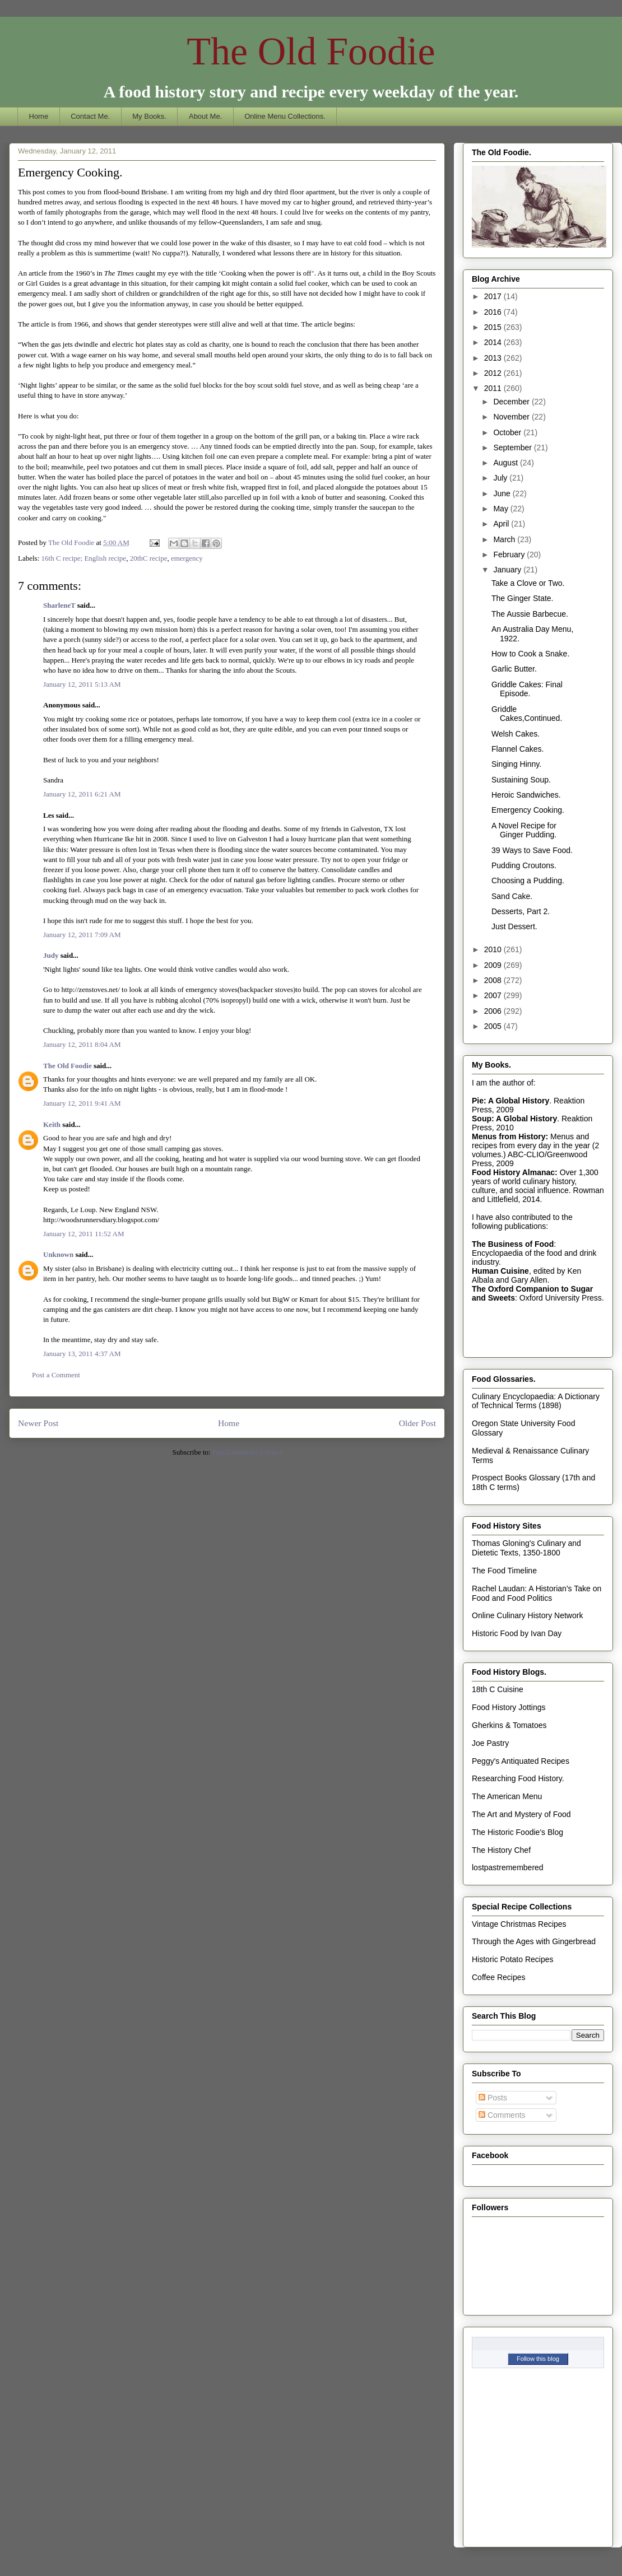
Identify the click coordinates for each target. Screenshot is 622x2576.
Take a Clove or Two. (527, 583)
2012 (494, 373)
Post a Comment (56, 1375)
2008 (494, 980)
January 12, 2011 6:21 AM (82, 794)
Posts (493, 2097)
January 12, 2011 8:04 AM (82, 1044)
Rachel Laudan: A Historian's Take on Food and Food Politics (536, 1593)
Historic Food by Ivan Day (516, 1633)
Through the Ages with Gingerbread (534, 1941)
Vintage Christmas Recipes (519, 1924)
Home (39, 116)
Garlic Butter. (514, 668)
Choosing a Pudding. (527, 880)
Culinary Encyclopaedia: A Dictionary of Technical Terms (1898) (536, 1401)
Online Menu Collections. (285, 116)
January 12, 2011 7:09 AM (82, 934)
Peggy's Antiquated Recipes (520, 1761)
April (502, 523)
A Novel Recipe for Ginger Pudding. (523, 830)
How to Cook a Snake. (530, 653)
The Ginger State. (522, 598)
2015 (494, 327)
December (512, 401)
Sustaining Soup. (521, 779)
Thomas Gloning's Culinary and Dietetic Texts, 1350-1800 (526, 1548)
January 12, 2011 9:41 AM (82, 1103)
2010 (494, 949)
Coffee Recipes (498, 1977)
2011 (494, 388)
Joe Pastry (490, 1743)
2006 (494, 1011)
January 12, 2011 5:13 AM (82, 684)
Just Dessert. (514, 926)
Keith (52, 1124)
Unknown (58, 1254)
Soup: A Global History (514, 1118)
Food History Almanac (513, 1172)
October (508, 432)
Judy (50, 955)
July (501, 477)
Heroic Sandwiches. (526, 794)
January (508, 569)
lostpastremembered (508, 1867)
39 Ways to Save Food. (532, 850)
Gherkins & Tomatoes (509, 1725)
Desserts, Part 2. (520, 911)
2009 (494, 965)
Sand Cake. (511, 896)
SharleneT (59, 605)
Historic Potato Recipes (513, 1959)
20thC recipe (149, 558)
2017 (494, 296)
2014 (494, 342)
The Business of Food (513, 1244)
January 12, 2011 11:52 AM (83, 1233)
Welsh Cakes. (515, 733)
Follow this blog (538, 2358)
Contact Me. (90, 116)
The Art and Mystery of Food (521, 1814)
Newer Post (38, 1423)
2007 (494, 995)
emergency (187, 558)
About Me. (205, 116)
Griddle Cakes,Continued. (526, 714)
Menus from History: (510, 1136)
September (513, 447)
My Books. (149, 116)
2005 (494, 1026)
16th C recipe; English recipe (84, 558)
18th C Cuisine (497, 1689)
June (502, 493)
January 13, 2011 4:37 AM (82, 1353)
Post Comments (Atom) (247, 1452)
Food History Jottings (509, 1707)
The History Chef (501, 1850)
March (505, 539)
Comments (502, 2115)
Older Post (417, 1423)
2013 (494, 357)
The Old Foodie (311, 51)
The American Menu (507, 1796)
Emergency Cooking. (527, 809)
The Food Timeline (504, 1570)
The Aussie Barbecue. (529, 613)
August (506, 462)
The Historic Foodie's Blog (517, 1832)
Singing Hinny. (516, 764)
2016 (494, 312)
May (501, 508)
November (512, 416)
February (510, 554)
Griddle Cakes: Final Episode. (527, 689)
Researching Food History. (518, 1778)
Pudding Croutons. (523, 865)
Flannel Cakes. (517, 748)
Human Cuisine (500, 1270)
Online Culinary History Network (527, 1615)
